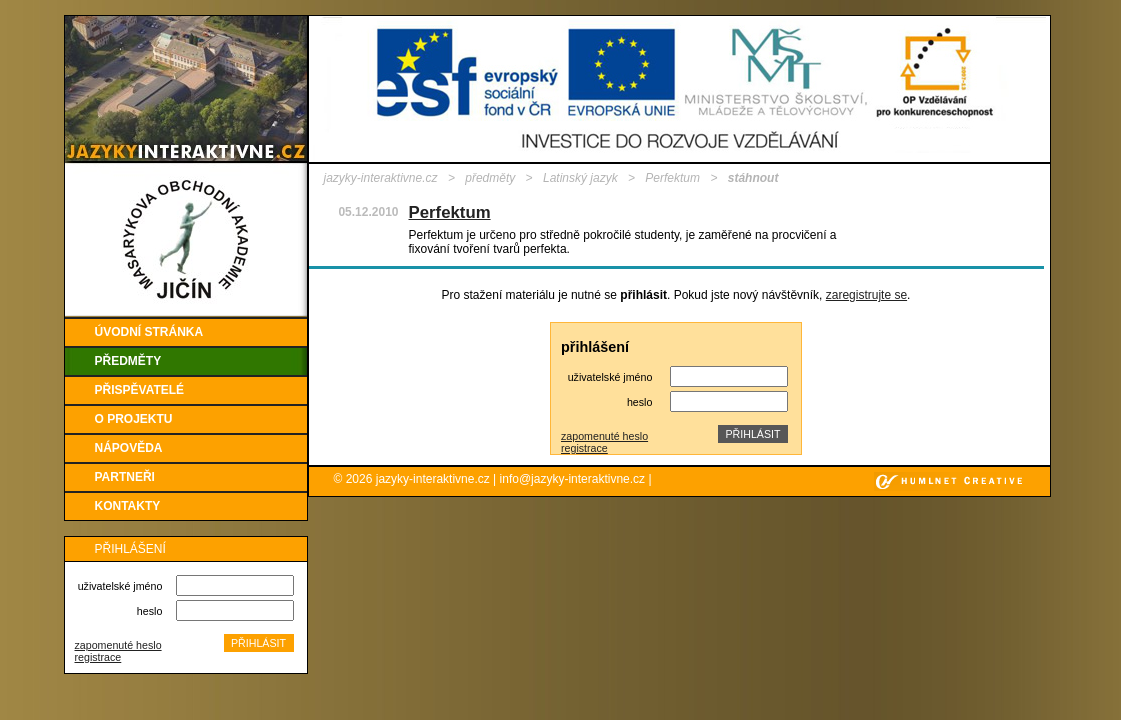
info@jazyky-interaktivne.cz (573, 479)
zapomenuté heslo (118, 645)
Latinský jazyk (580, 178)
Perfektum (672, 178)
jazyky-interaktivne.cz (381, 178)
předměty (490, 178)
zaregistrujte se (866, 295)
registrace (98, 657)
